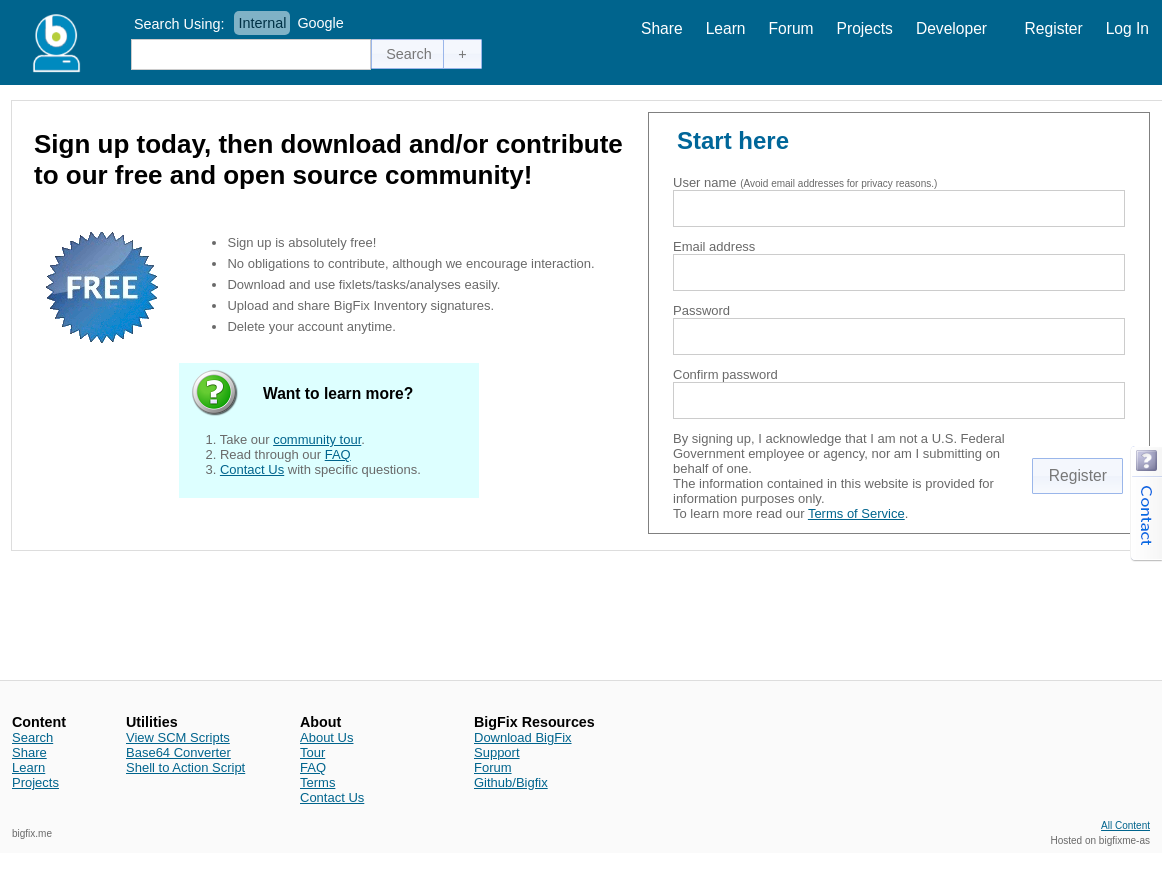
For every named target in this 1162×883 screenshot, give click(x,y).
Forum (791, 28)
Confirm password (725, 374)
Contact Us (252, 469)
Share (662, 28)
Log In (1127, 28)
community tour (317, 439)
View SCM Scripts (178, 737)
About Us (326, 737)
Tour (312, 752)
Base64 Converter (178, 752)
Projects (865, 28)
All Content (1125, 825)
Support (497, 752)
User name (705, 182)
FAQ (338, 454)
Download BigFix (523, 737)
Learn (726, 28)
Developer (951, 28)
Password (701, 310)
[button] (409, 54)
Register (1054, 28)
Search (32, 737)
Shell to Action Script (185, 767)
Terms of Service (856, 513)
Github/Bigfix (511, 782)
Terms (317, 782)
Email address (714, 246)
